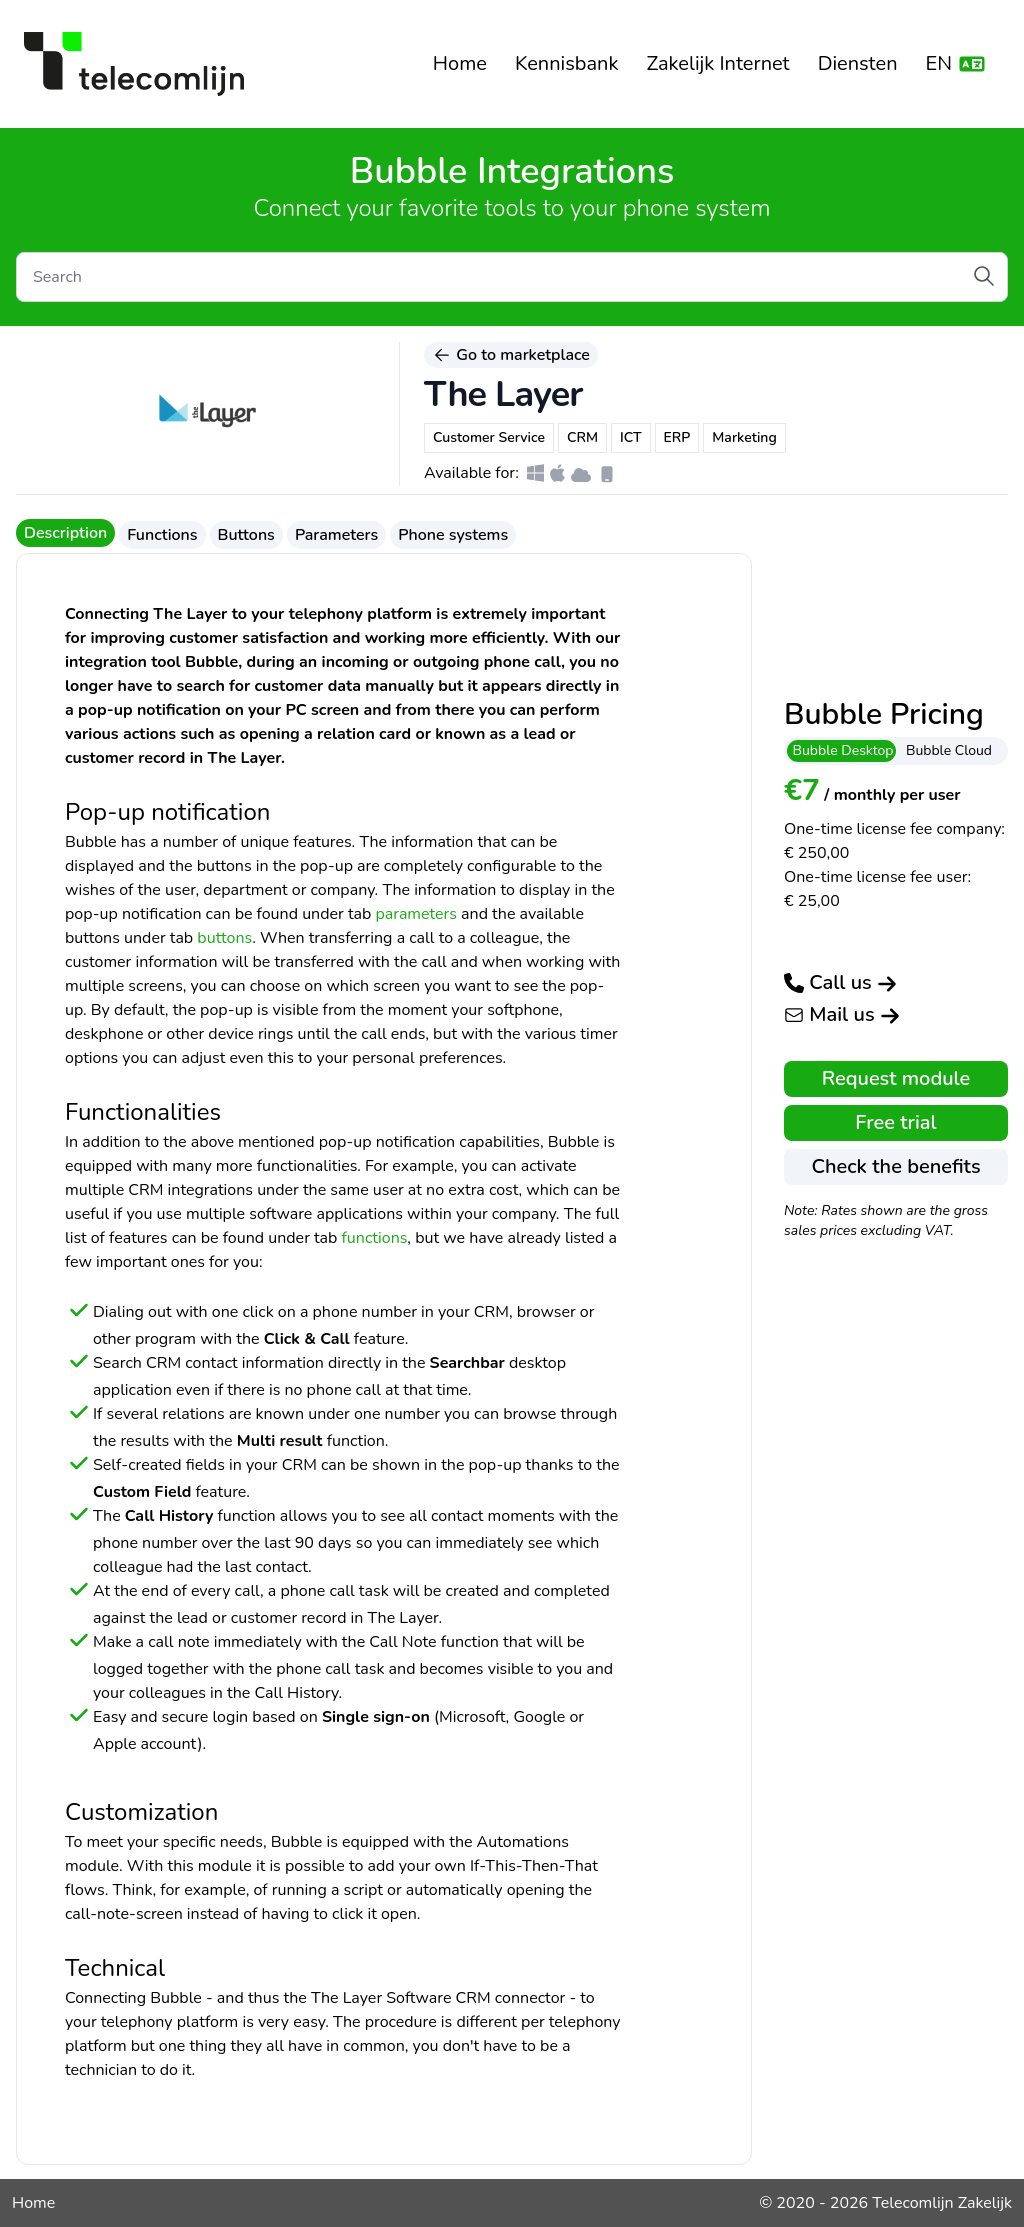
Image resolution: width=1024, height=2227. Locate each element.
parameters (416, 914)
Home (460, 63)
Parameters (336, 535)
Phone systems (453, 535)
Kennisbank (567, 63)
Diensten (858, 63)
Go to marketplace (511, 355)
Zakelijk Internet (717, 63)
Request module (896, 1078)
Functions (162, 535)
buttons (224, 938)
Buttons (246, 535)
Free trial (895, 1122)
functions (375, 1238)
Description (65, 533)
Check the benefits (895, 1166)
